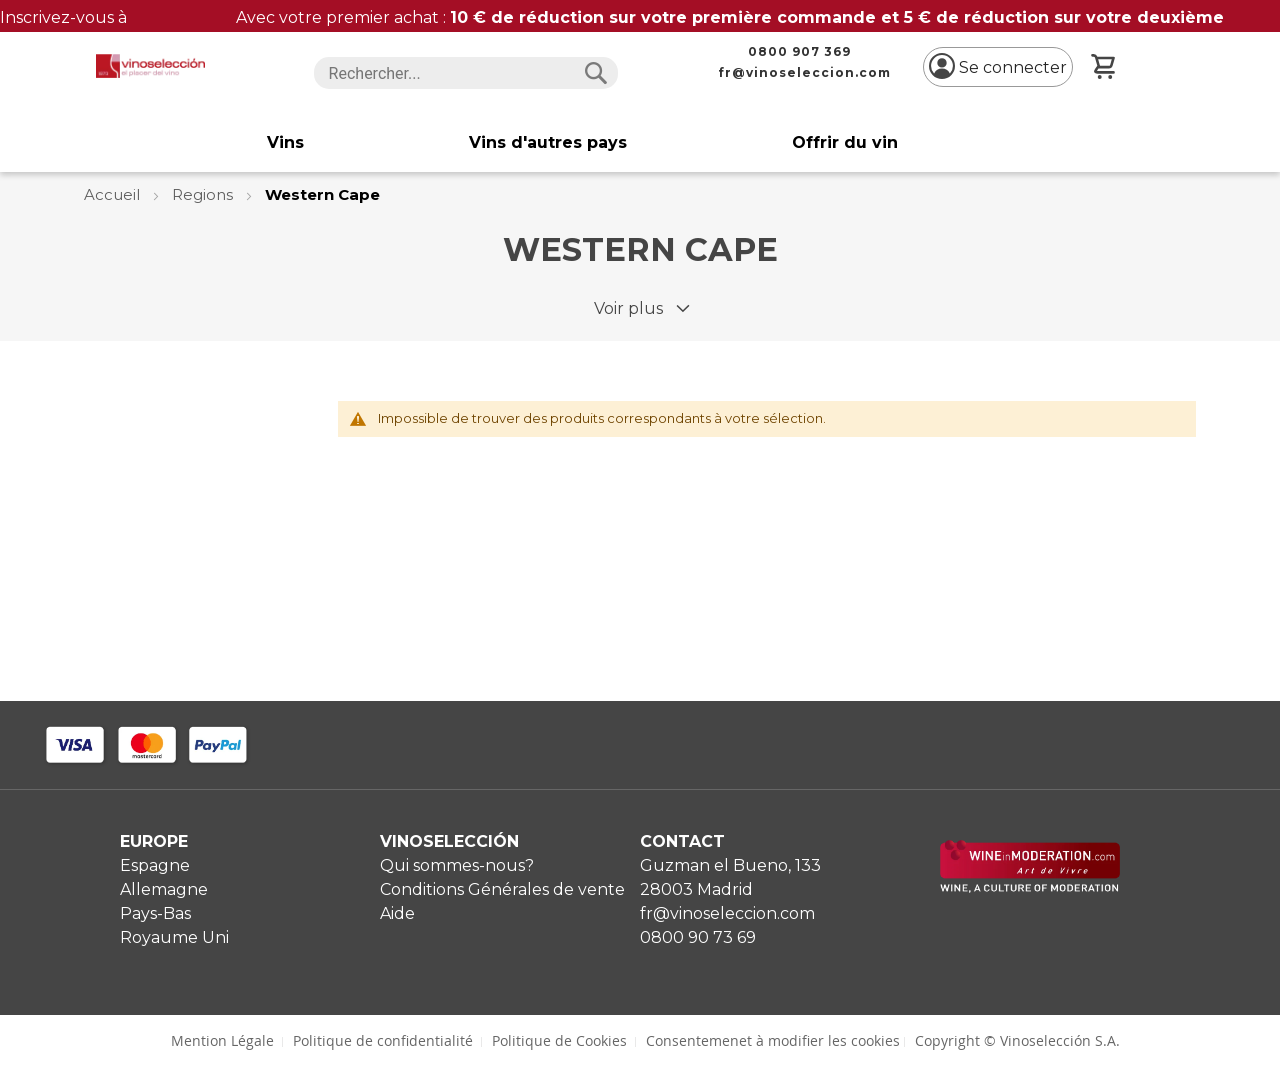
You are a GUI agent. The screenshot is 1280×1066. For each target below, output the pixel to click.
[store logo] (150, 66)
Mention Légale (222, 1040)
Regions (204, 194)
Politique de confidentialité (383, 1040)
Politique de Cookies (559, 1040)
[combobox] (466, 73)
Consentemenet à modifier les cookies (773, 1040)
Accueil (114, 194)
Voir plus (628, 308)
